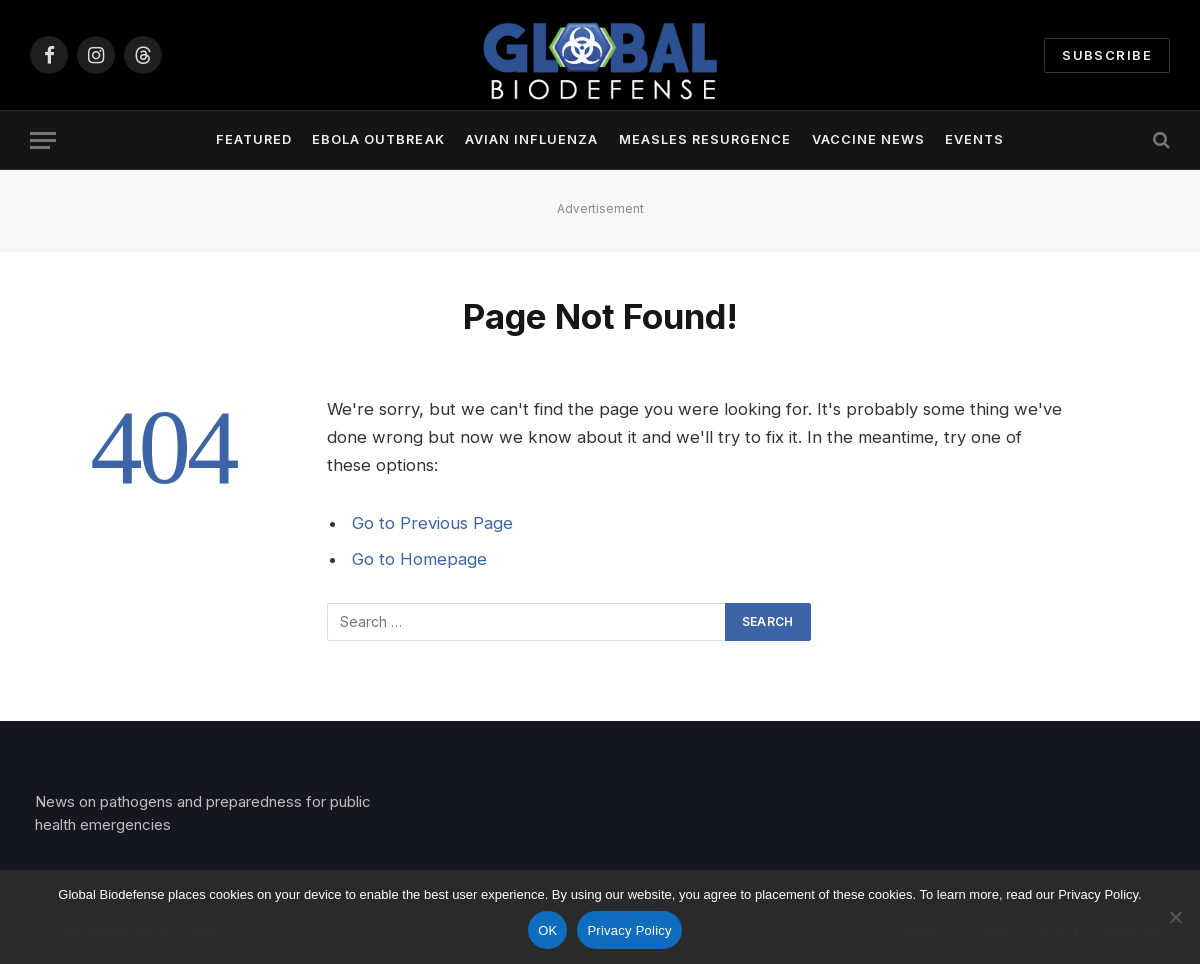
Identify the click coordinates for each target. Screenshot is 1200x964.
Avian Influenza (531, 139)
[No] (1175, 917)
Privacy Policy (629, 930)
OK (547, 930)
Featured (254, 139)
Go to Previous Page (432, 523)
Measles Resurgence (705, 139)
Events (974, 139)
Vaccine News (868, 139)
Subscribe (1107, 55)
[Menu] (43, 140)
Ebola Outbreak (378, 139)
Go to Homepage (419, 559)
